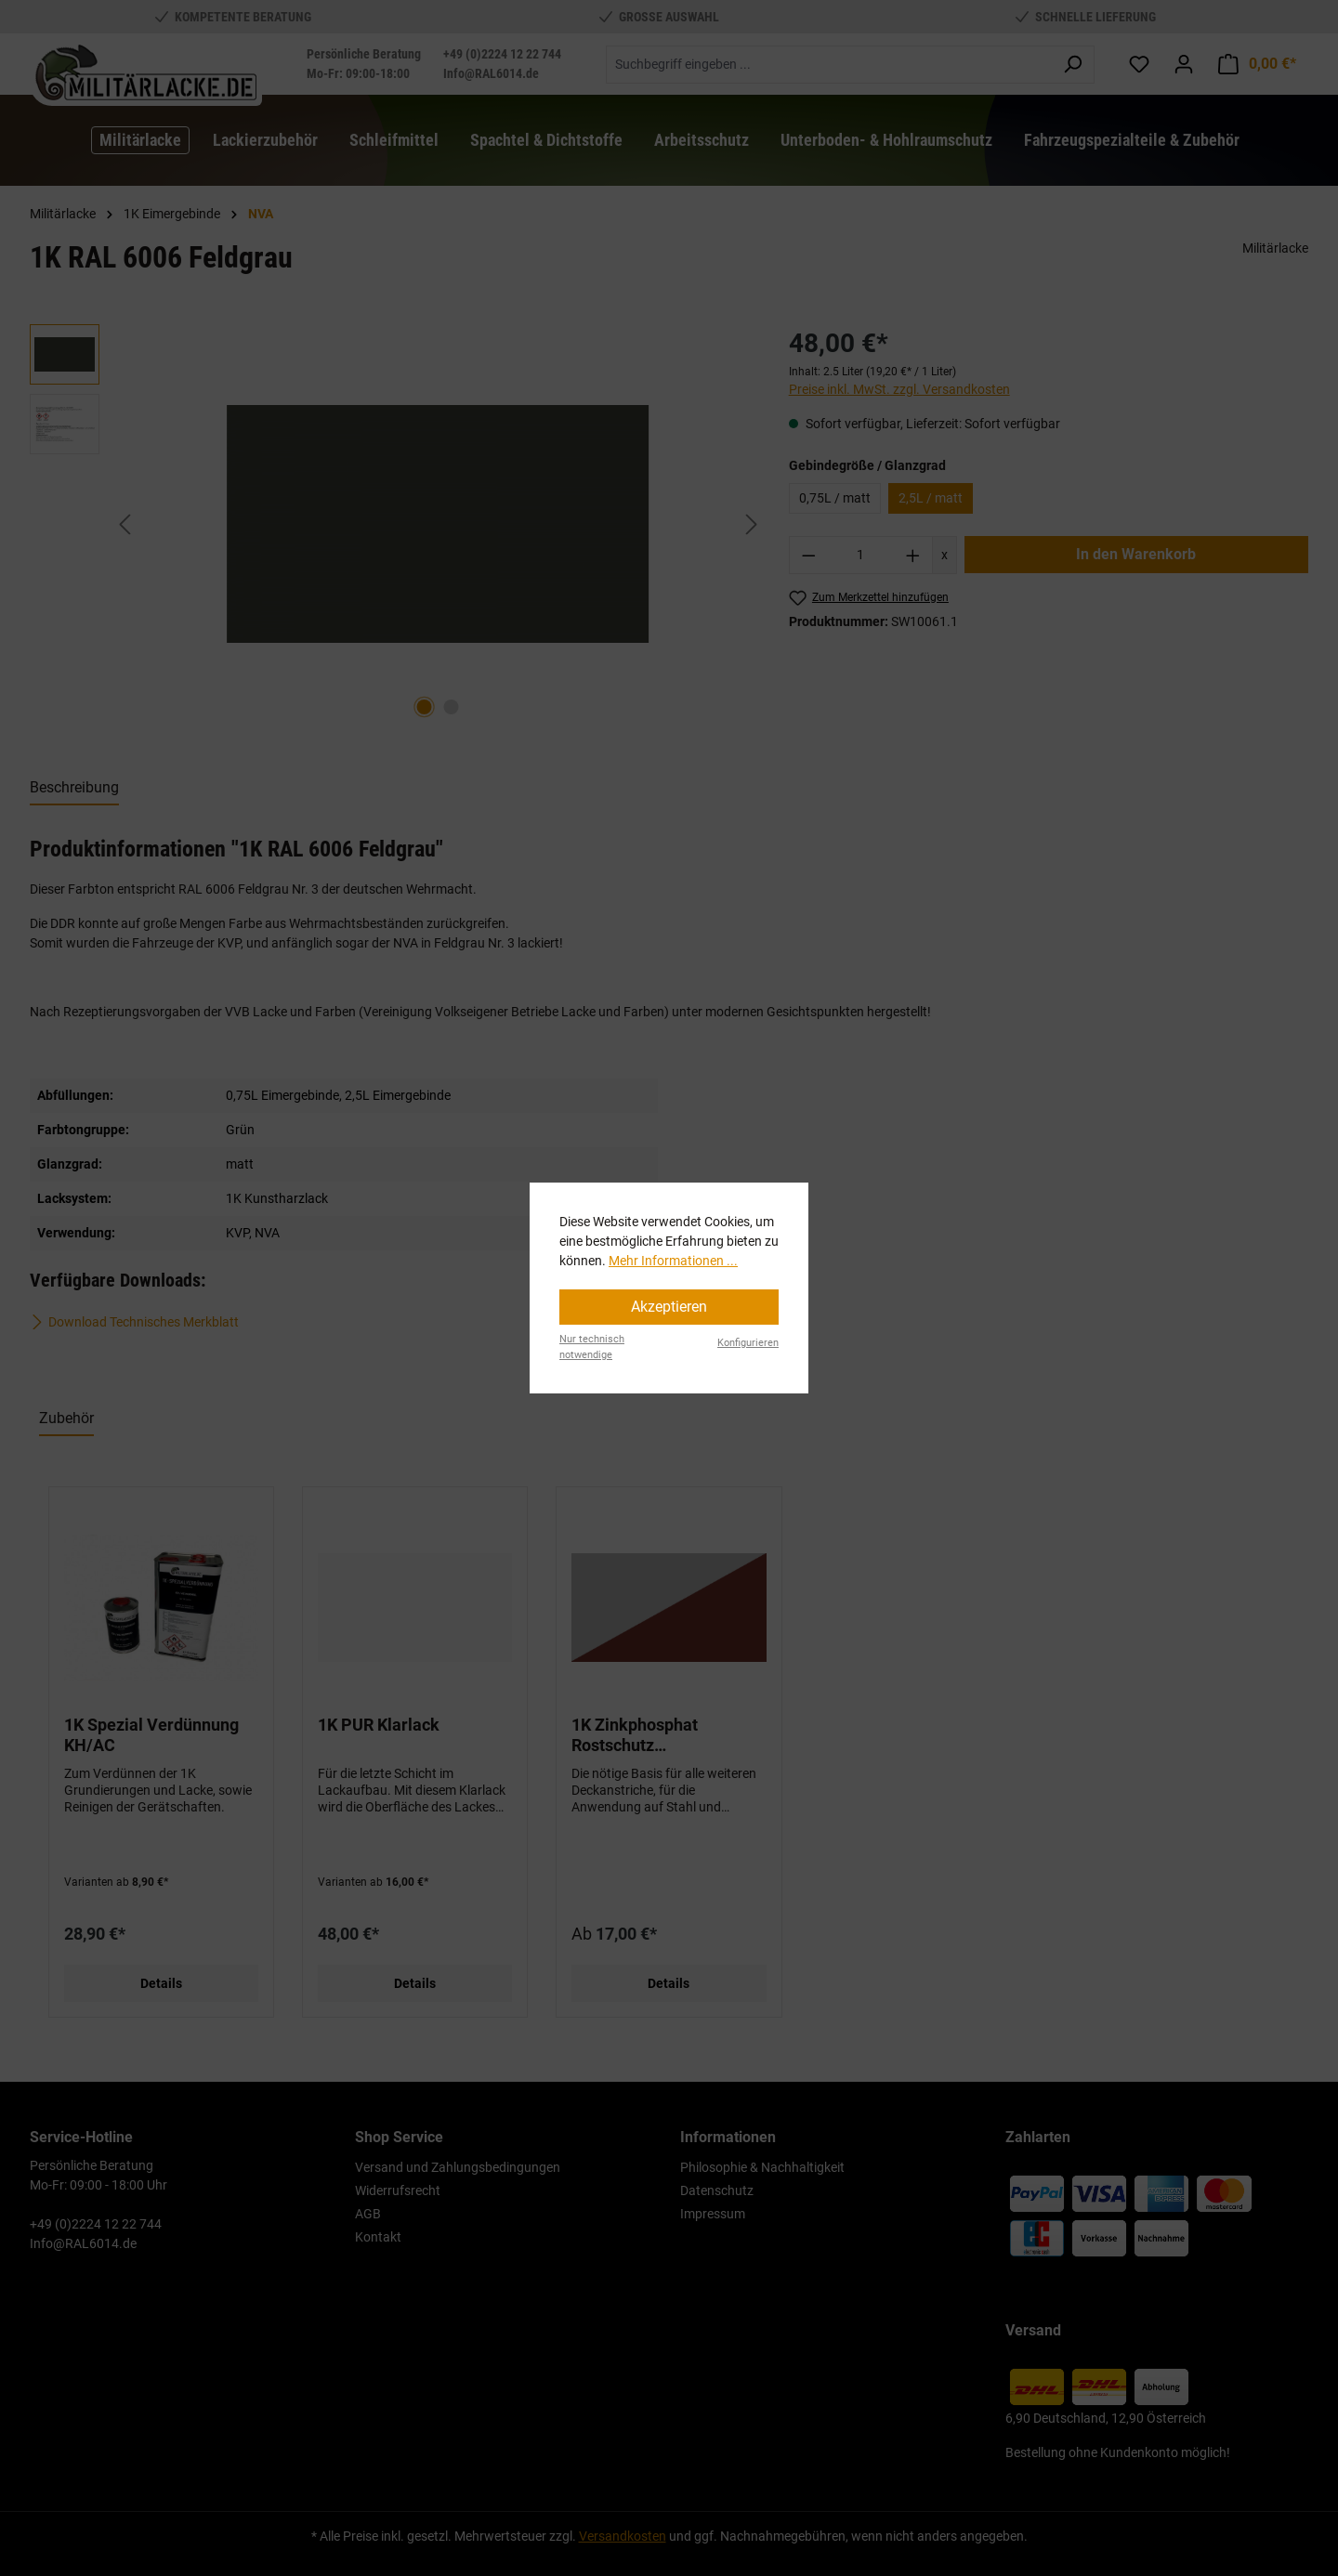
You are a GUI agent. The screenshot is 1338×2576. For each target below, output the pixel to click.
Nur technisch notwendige (591, 1347)
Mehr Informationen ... (673, 1260)
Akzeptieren (669, 1306)
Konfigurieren (748, 1343)
